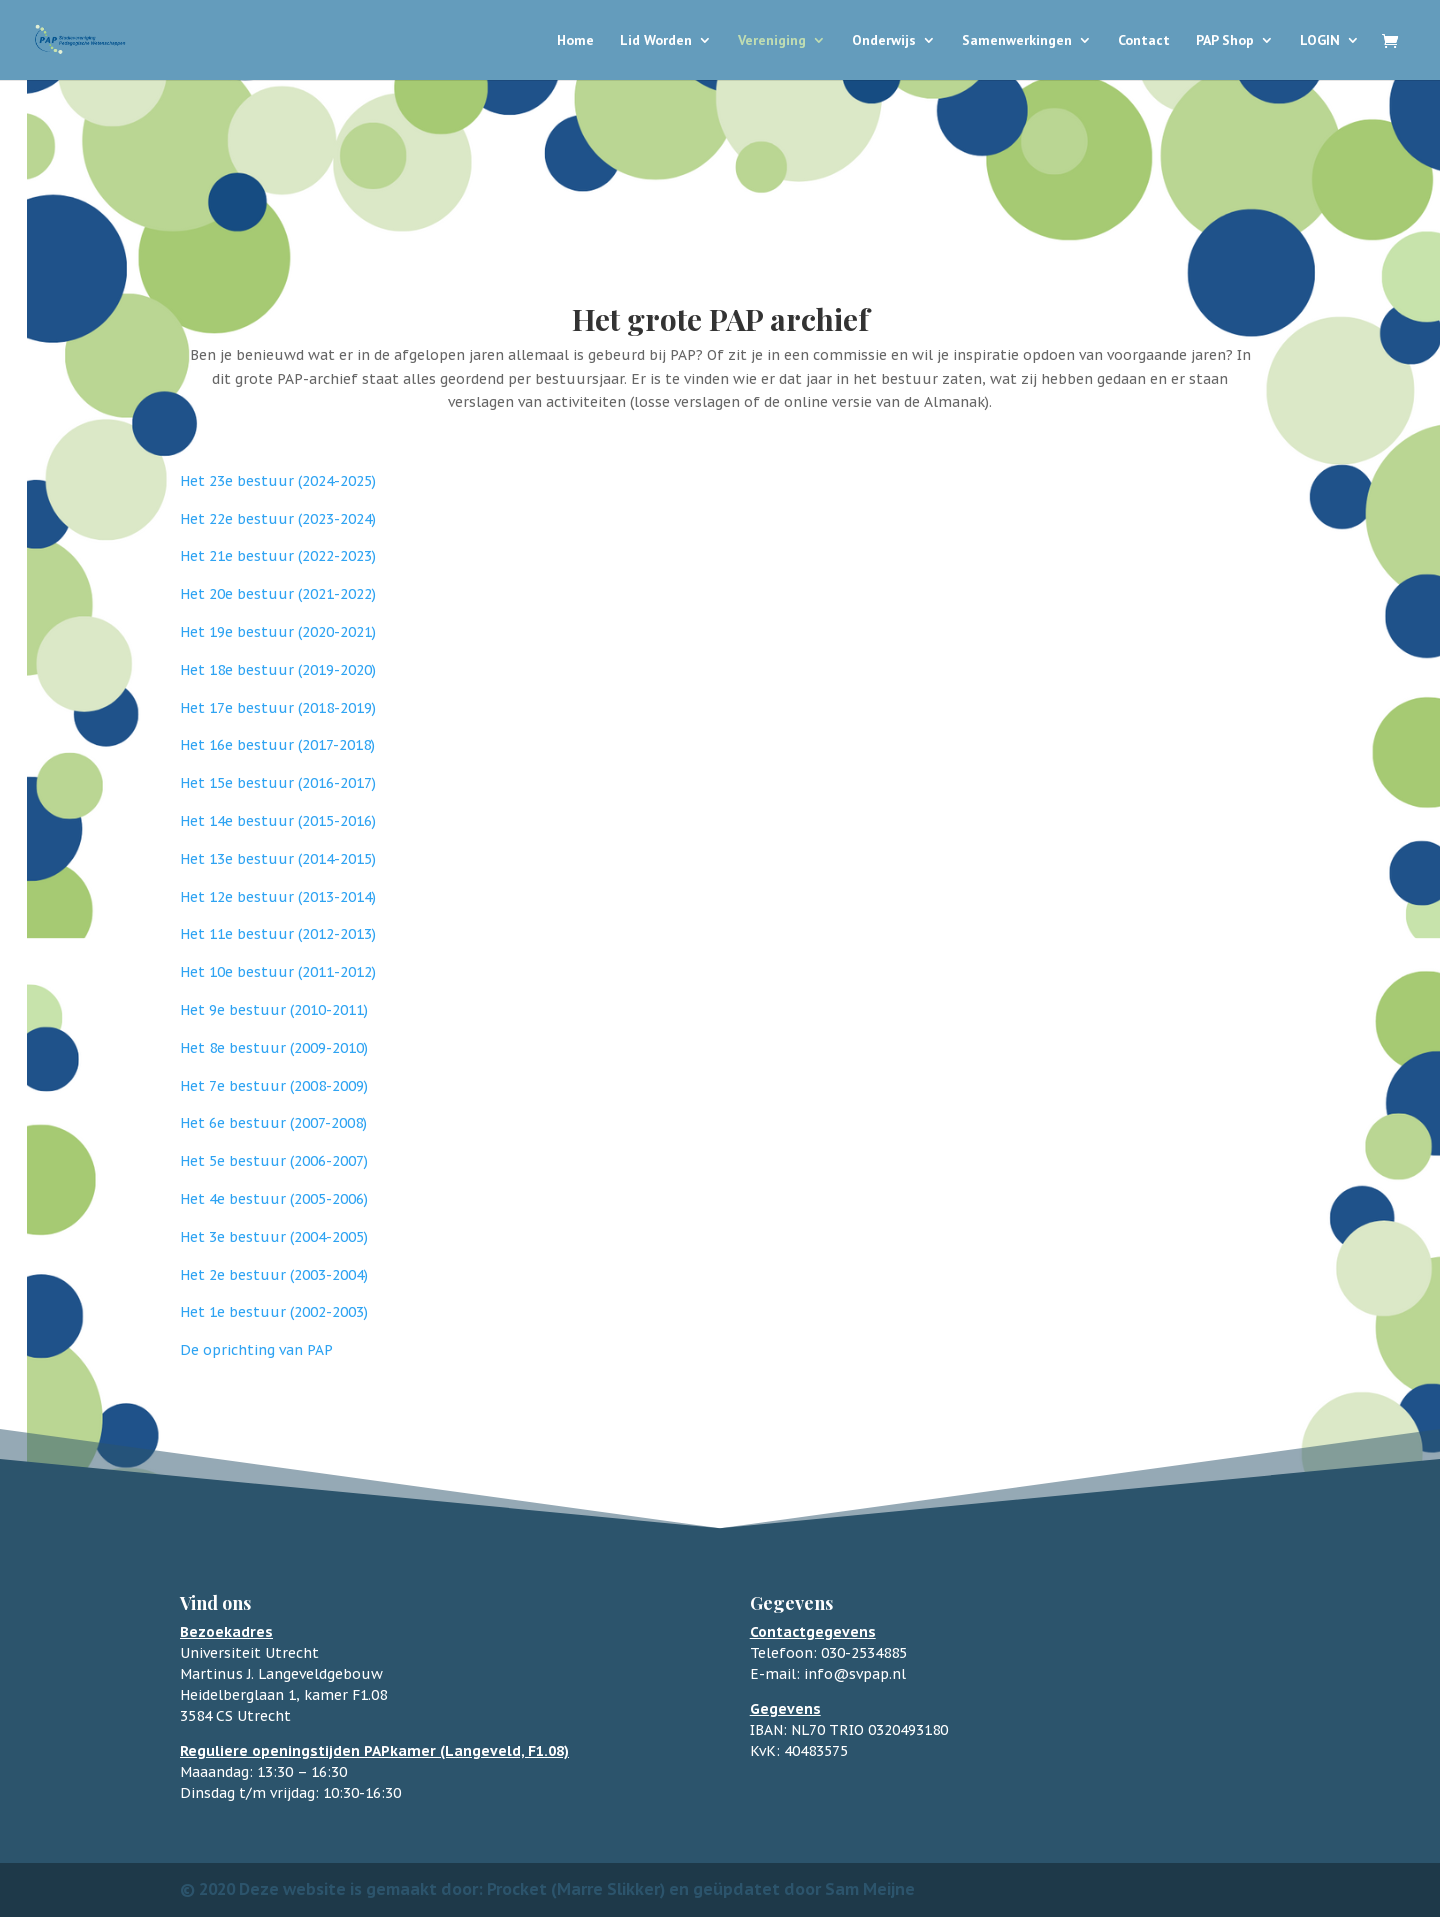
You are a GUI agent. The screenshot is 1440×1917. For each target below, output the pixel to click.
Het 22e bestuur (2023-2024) (278, 519)
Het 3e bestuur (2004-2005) (274, 1237)
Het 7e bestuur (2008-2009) (274, 1086)
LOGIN (1320, 41)
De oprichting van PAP (256, 1350)
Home (575, 41)
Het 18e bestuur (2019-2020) (278, 670)
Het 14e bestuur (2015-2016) (278, 821)
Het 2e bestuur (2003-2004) (274, 1275)
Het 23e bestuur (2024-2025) (278, 481)
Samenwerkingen (1017, 41)
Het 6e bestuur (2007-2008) (273, 1123)
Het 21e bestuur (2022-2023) (278, 556)
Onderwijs (884, 41)
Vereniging (772, 41)
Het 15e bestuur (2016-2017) (278, 783)
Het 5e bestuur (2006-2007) (274, 1161)
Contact (1144, 41)
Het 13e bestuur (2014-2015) (278, 859)
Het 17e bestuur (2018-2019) (278, 708)
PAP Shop (1225, 41)
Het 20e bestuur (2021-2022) (278, 594)
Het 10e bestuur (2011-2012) (278, 972)
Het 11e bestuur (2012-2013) (278, 934)
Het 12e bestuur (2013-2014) (278, 897)
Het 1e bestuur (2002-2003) (274, 1312)
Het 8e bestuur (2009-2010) (274, 1048)
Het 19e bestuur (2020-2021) (278, 632)
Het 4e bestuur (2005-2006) (274, 1199)
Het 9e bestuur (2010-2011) (274, 1010)
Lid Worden (656, 41)
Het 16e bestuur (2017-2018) (277, 745)
